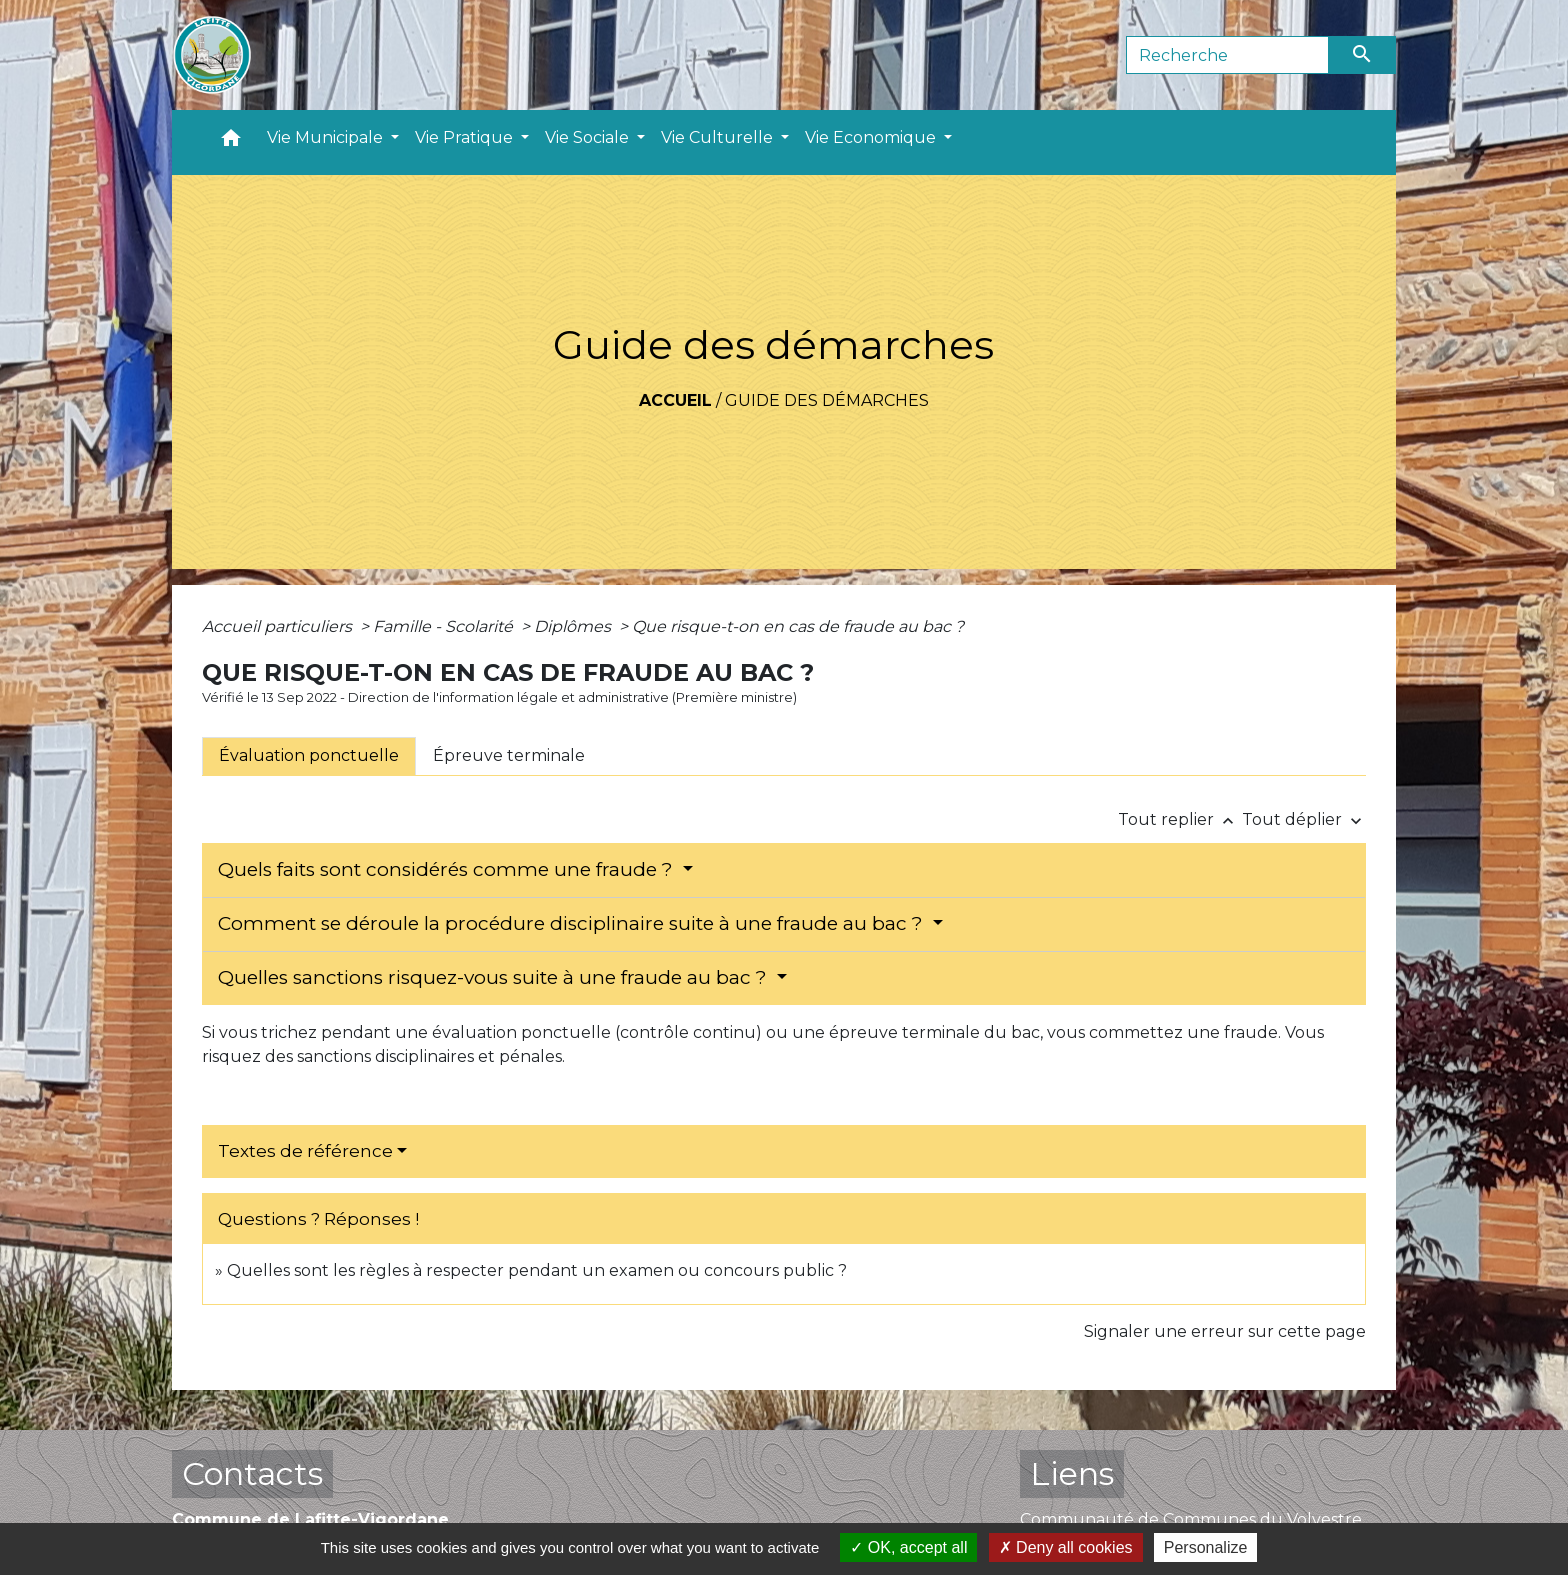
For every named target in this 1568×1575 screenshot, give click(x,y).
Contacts (252, 1473)
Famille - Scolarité (445, 626)
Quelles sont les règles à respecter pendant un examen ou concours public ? (537, 1270)
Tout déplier (1304, 819)
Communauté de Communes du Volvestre (1191, 1519)
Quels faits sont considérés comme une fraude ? (448, 869)
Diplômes (574, 626)
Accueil (675, 400)
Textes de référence (305, 1151)
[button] (231, 142)
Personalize (1206, 1547)
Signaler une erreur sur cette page (1225, 1331)
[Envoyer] (1363, 55)
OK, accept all (908, 1547)
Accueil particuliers (279, 626)
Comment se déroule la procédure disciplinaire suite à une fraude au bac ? (573, 923)
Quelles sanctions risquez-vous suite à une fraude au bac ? (495, 977)
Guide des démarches (827, 400)
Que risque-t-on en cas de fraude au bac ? (798, 626)
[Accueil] (212, 55)
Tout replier (1180, 819)
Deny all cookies (1066, 1547)
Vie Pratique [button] (466, 137)
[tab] (309, 756)
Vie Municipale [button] (327, 137)
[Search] (1227, 55)
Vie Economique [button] (872, 137)
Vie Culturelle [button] (719, 137)
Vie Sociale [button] (589, 137)
